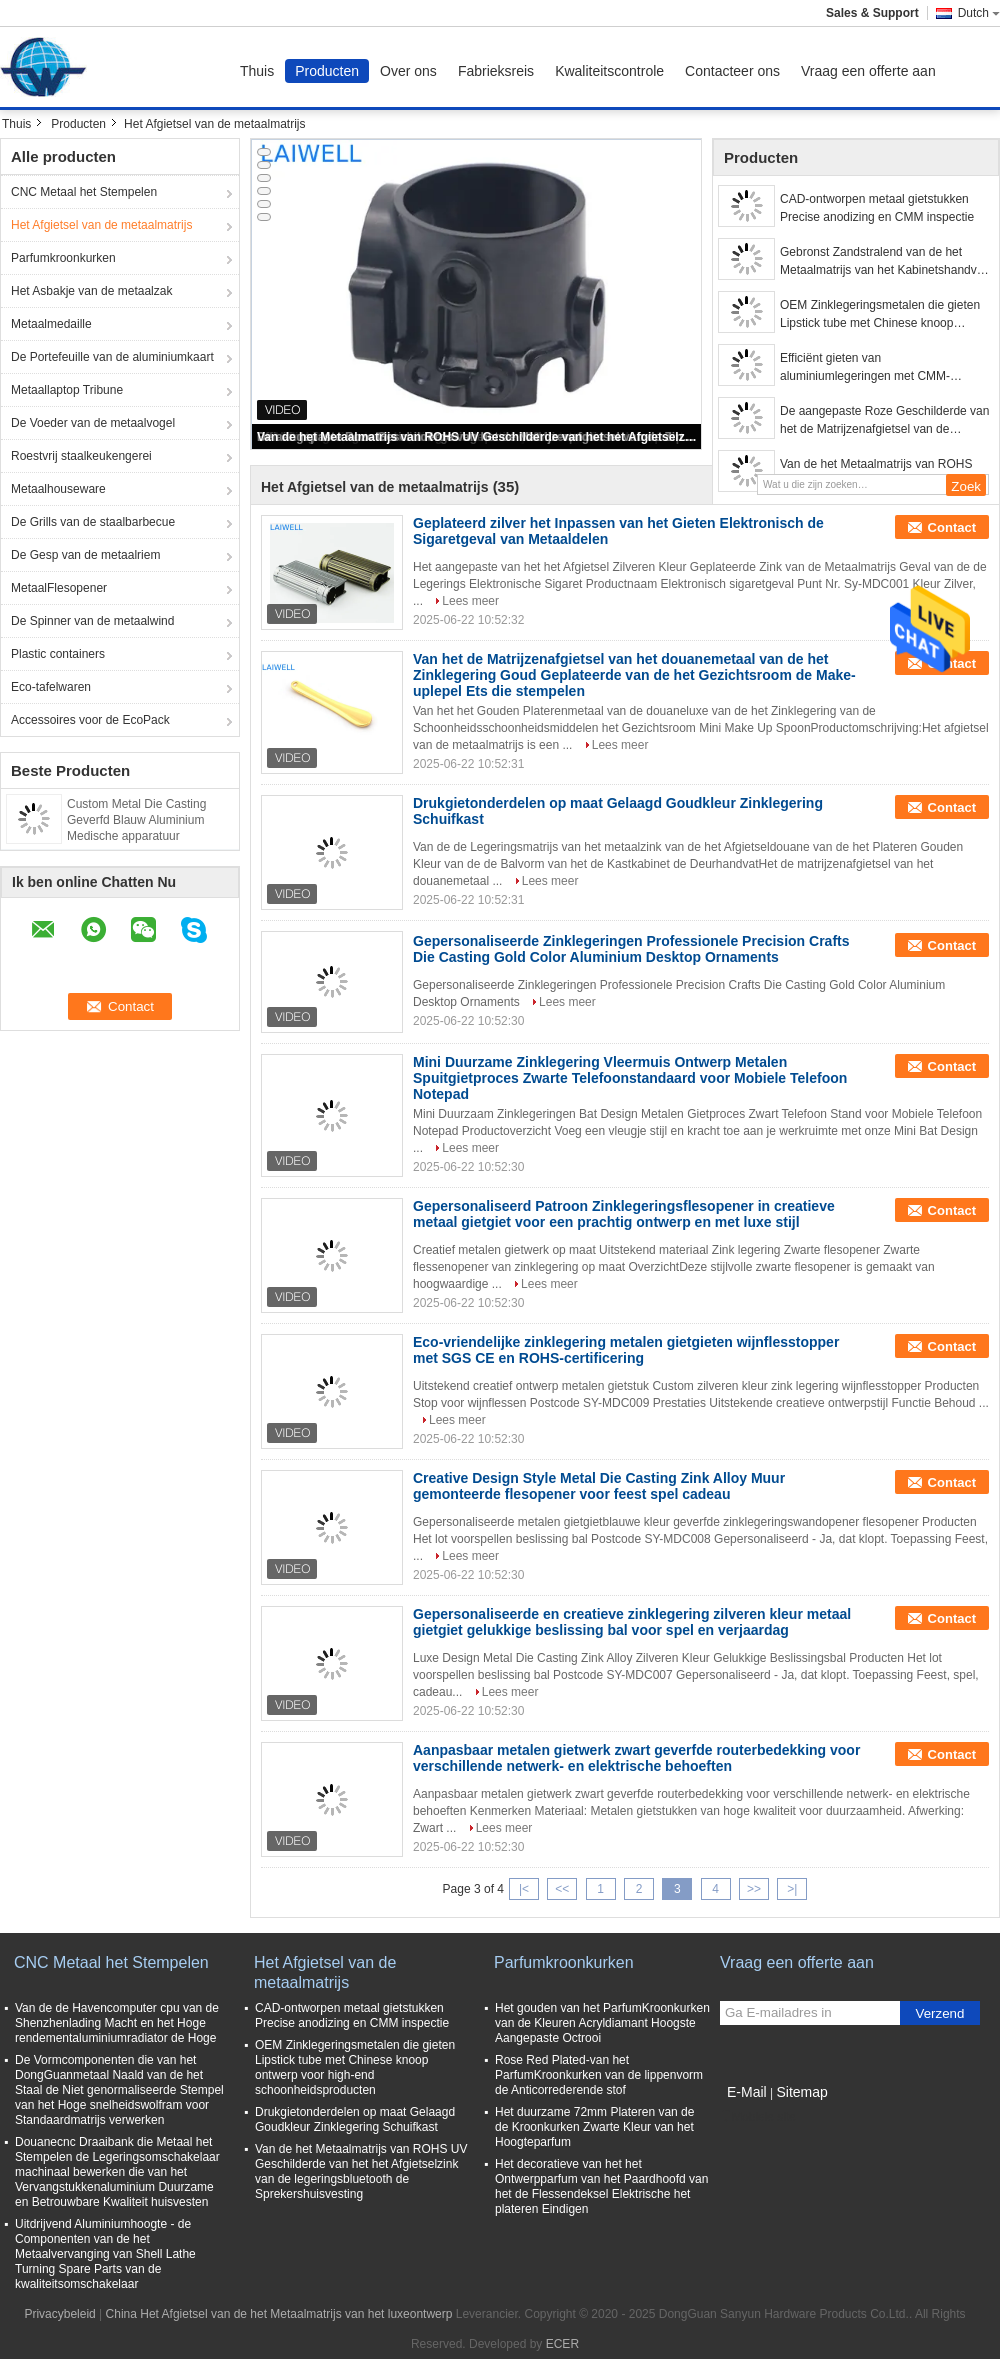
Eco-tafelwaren (51, 687)
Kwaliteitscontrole (609, 71)
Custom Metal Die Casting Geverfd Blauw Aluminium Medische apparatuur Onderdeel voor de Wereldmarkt (136, 836)
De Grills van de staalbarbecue (93, 522)
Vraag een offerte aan (868, 71)
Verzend (940, 2013)
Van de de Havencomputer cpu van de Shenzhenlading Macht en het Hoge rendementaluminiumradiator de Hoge (117, 2023)
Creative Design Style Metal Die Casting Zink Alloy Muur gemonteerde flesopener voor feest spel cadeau (599, 1486)
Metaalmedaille (51, 324)
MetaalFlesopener (59, 588)
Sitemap (801, 2092)
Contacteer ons (732, 71)
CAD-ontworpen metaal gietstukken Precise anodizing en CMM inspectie (877, 208)
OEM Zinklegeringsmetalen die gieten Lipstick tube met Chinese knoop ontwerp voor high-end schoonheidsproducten (880, 315)
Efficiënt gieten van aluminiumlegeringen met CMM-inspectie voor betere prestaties (865, 368)
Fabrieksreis (496, 71)
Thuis (257, 71)
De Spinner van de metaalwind (92, 621)
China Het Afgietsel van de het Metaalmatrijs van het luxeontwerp (279, 2314)
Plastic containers (58, 654)
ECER (562, 2344)
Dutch (979, 13)
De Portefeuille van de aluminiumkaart (112, 357)
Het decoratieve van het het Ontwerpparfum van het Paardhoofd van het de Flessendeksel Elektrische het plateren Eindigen (601, 2186)
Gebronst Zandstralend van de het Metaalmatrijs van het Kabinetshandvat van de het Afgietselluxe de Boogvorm (883, 262)
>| (792, 1889)
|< (524, 1889)
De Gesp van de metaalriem (85, 555)
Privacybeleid (59, 2314)
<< (562, 1889)
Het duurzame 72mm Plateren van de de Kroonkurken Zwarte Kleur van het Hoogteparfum (594, 2127)
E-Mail (747, 2092)
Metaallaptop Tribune (67, 390)
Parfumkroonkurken (63, 258)
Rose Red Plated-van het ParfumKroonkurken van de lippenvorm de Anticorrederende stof (599, 2075)
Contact (952, 527)
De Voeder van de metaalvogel (93, 423)
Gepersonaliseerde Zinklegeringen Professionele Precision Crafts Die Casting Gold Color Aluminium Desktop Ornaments (631, 949)
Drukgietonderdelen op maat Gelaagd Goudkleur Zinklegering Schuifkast (355, 2119)
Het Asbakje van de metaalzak (91, 291)
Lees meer (470, 601)
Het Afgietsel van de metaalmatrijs (101, 225)
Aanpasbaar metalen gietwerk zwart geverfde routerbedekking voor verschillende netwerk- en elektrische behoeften (636, 1758)
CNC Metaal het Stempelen (84, 192)
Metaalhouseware (58, 489)
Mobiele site (758, 2117)
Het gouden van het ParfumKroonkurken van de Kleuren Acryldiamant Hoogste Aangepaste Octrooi (602, 2023)
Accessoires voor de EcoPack (90, 720)
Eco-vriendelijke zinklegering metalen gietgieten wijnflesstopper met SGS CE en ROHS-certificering (626, 1350)
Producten (327, 71)
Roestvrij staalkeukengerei (81, 456)
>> (754, 1889)
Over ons (408, 71)
